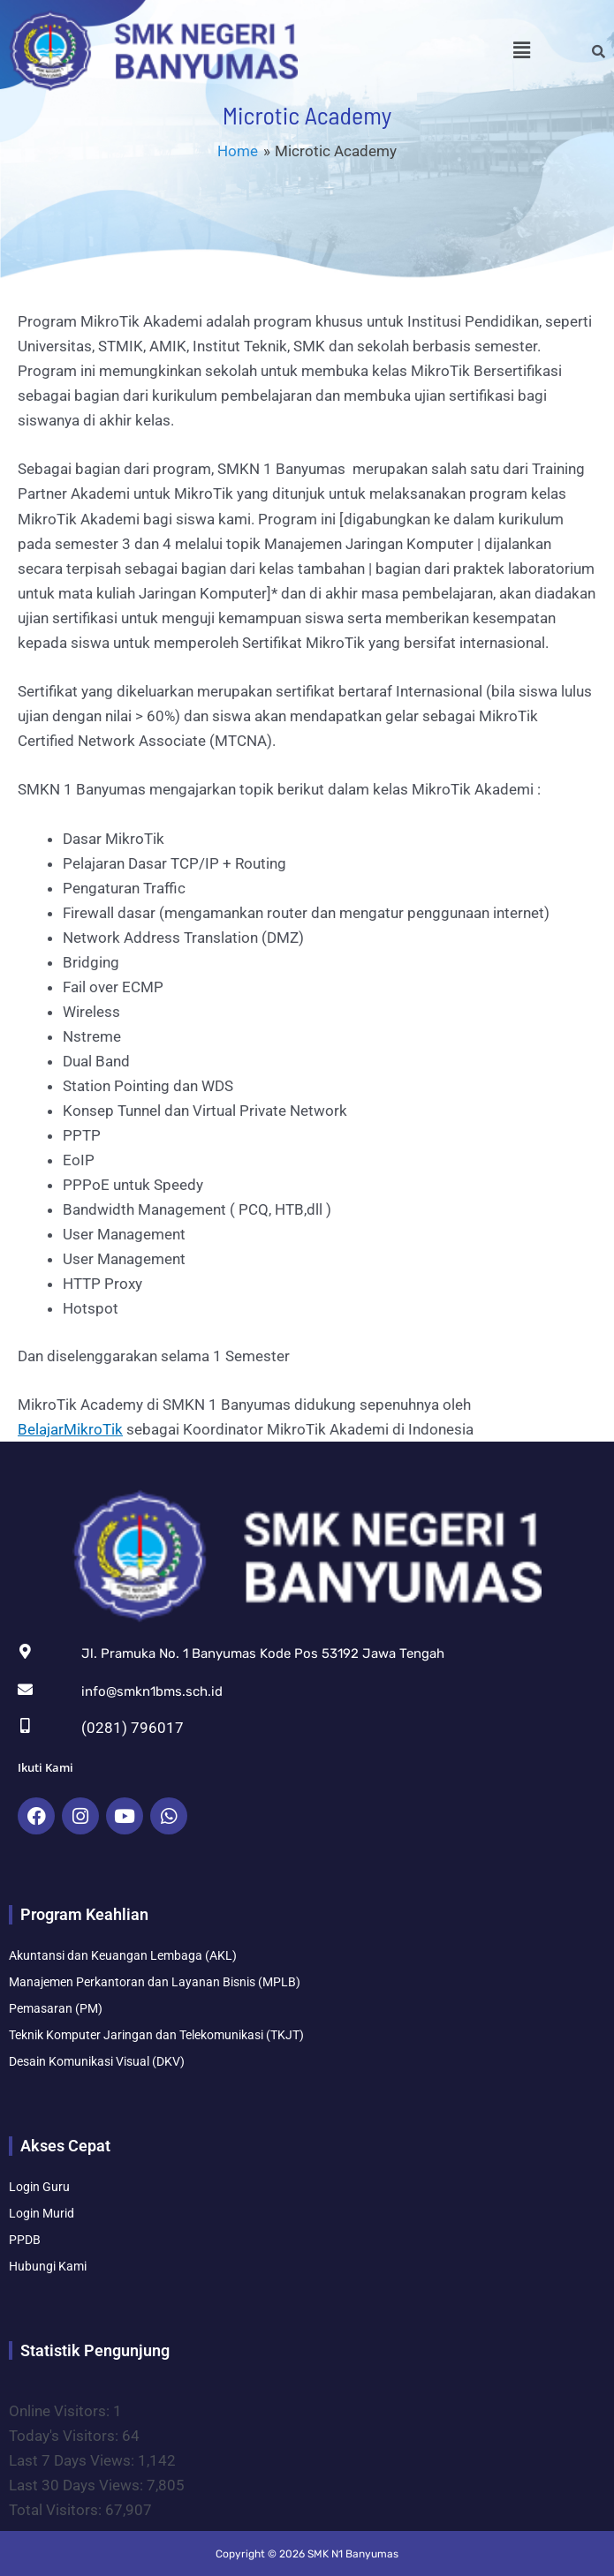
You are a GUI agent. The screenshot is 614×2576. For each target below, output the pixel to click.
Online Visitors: (61, 2411)
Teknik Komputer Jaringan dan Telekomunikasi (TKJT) (156, 2035)
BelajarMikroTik (70, 1429)
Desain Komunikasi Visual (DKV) (97, 2061)
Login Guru (39, 2187)
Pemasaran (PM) (55, 2008)
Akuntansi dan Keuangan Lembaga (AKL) (123, 1955)
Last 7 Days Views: (73, 2460)
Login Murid (41, 2213)
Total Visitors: (57, 2510)
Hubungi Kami (48, 2266)
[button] (522, 50)
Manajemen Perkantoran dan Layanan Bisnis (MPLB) (154, 1982)
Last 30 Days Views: (78, 2485)
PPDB (25, 2240)
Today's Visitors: (65, 2435)
